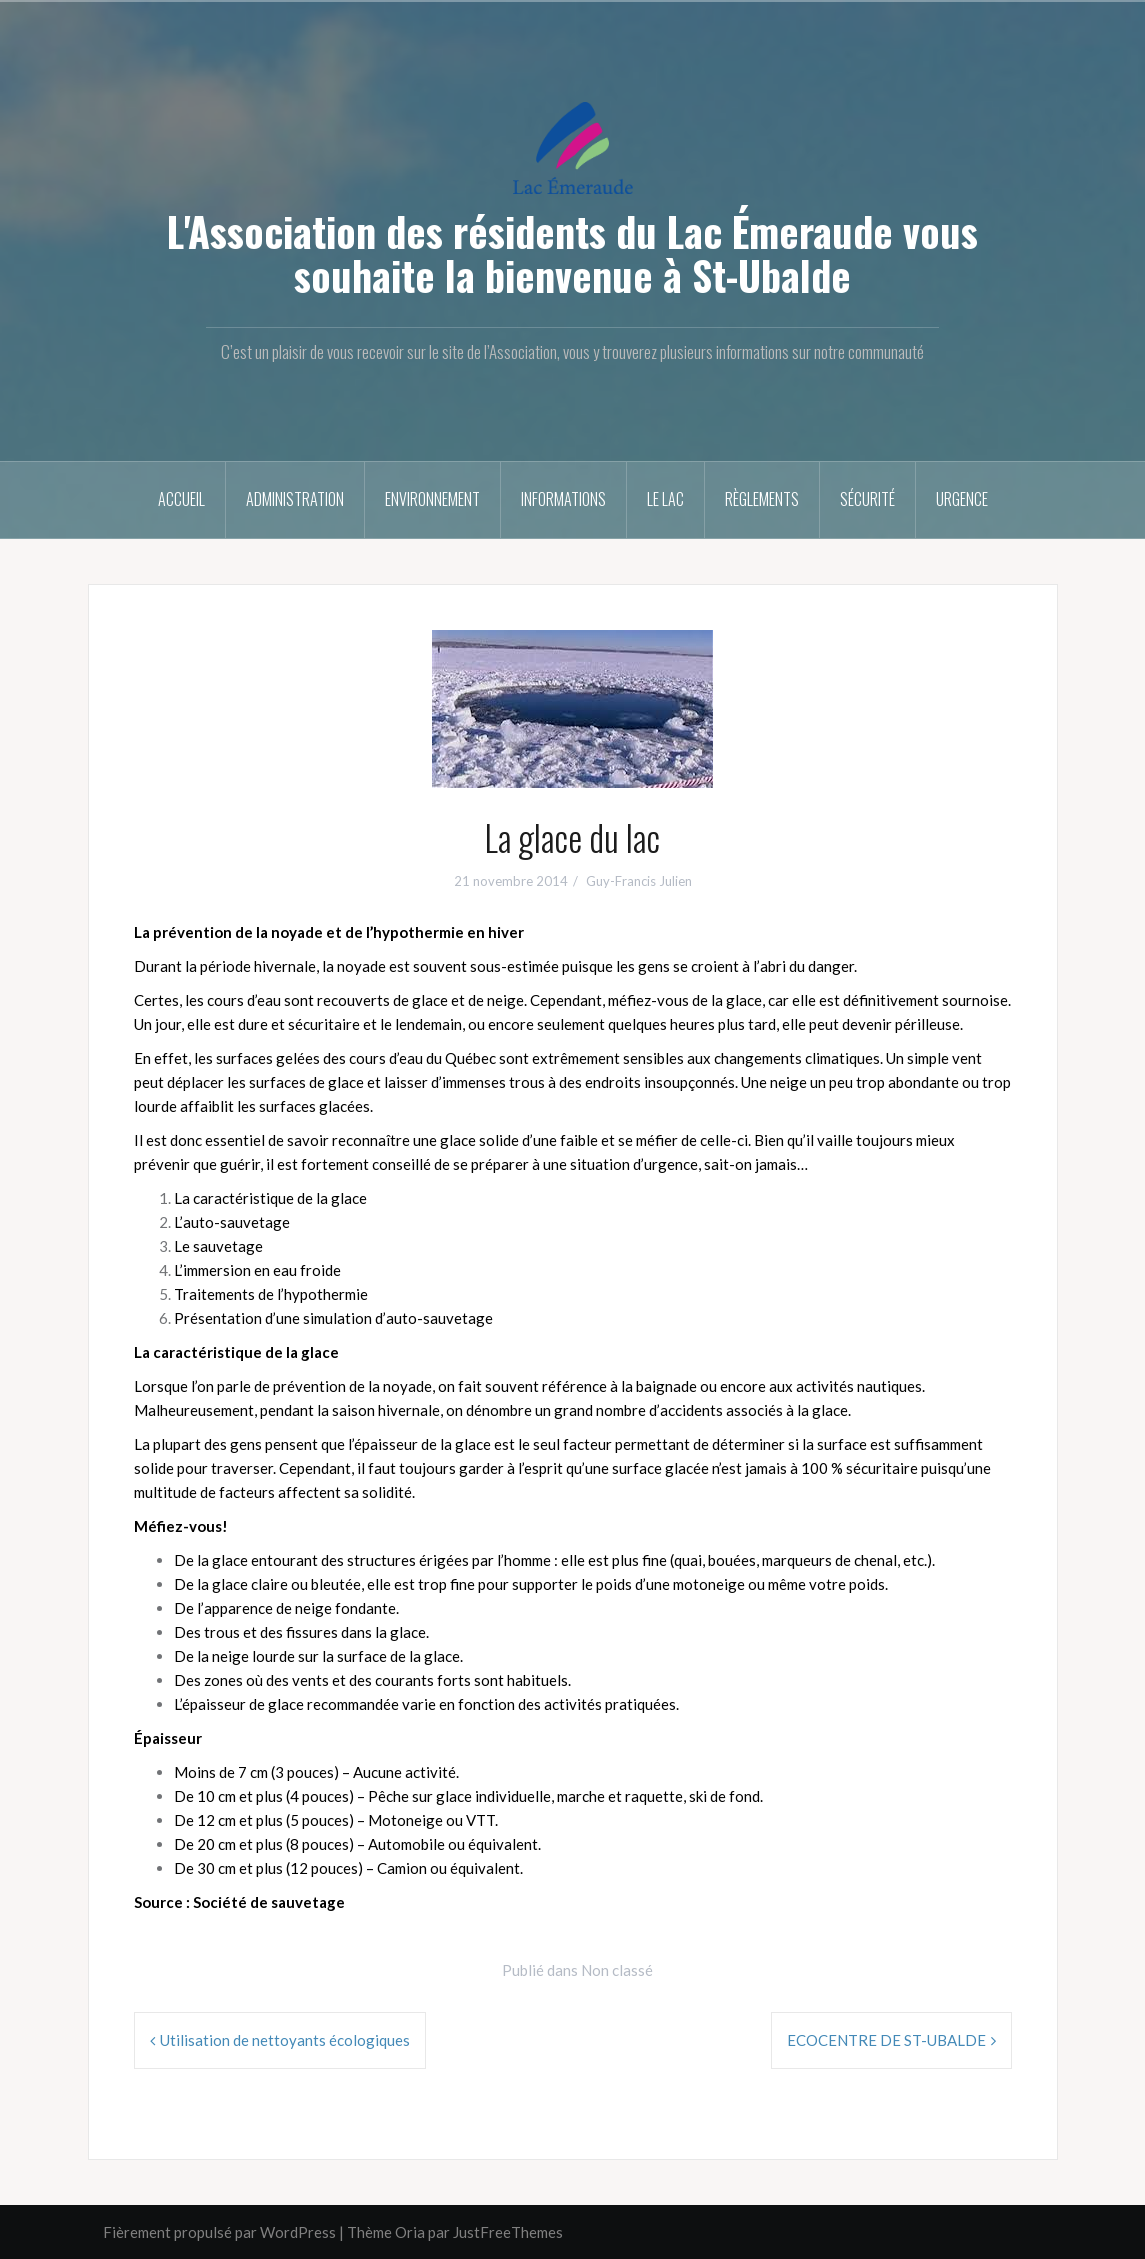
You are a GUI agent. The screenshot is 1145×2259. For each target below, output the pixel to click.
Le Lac (665, 499)
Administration (295, 499)
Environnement (432, 499)
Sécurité (867, 499)
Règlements (762, 499)
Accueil (181, 499)
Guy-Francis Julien (639, 881)
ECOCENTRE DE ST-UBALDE (886, 2040)
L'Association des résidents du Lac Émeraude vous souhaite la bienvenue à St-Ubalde (572, 253)
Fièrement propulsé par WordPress (219, 2232)
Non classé (617, 1970)
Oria (410, 2232)
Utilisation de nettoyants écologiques (285, 2040)
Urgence (962, 499)
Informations (563, 499)
